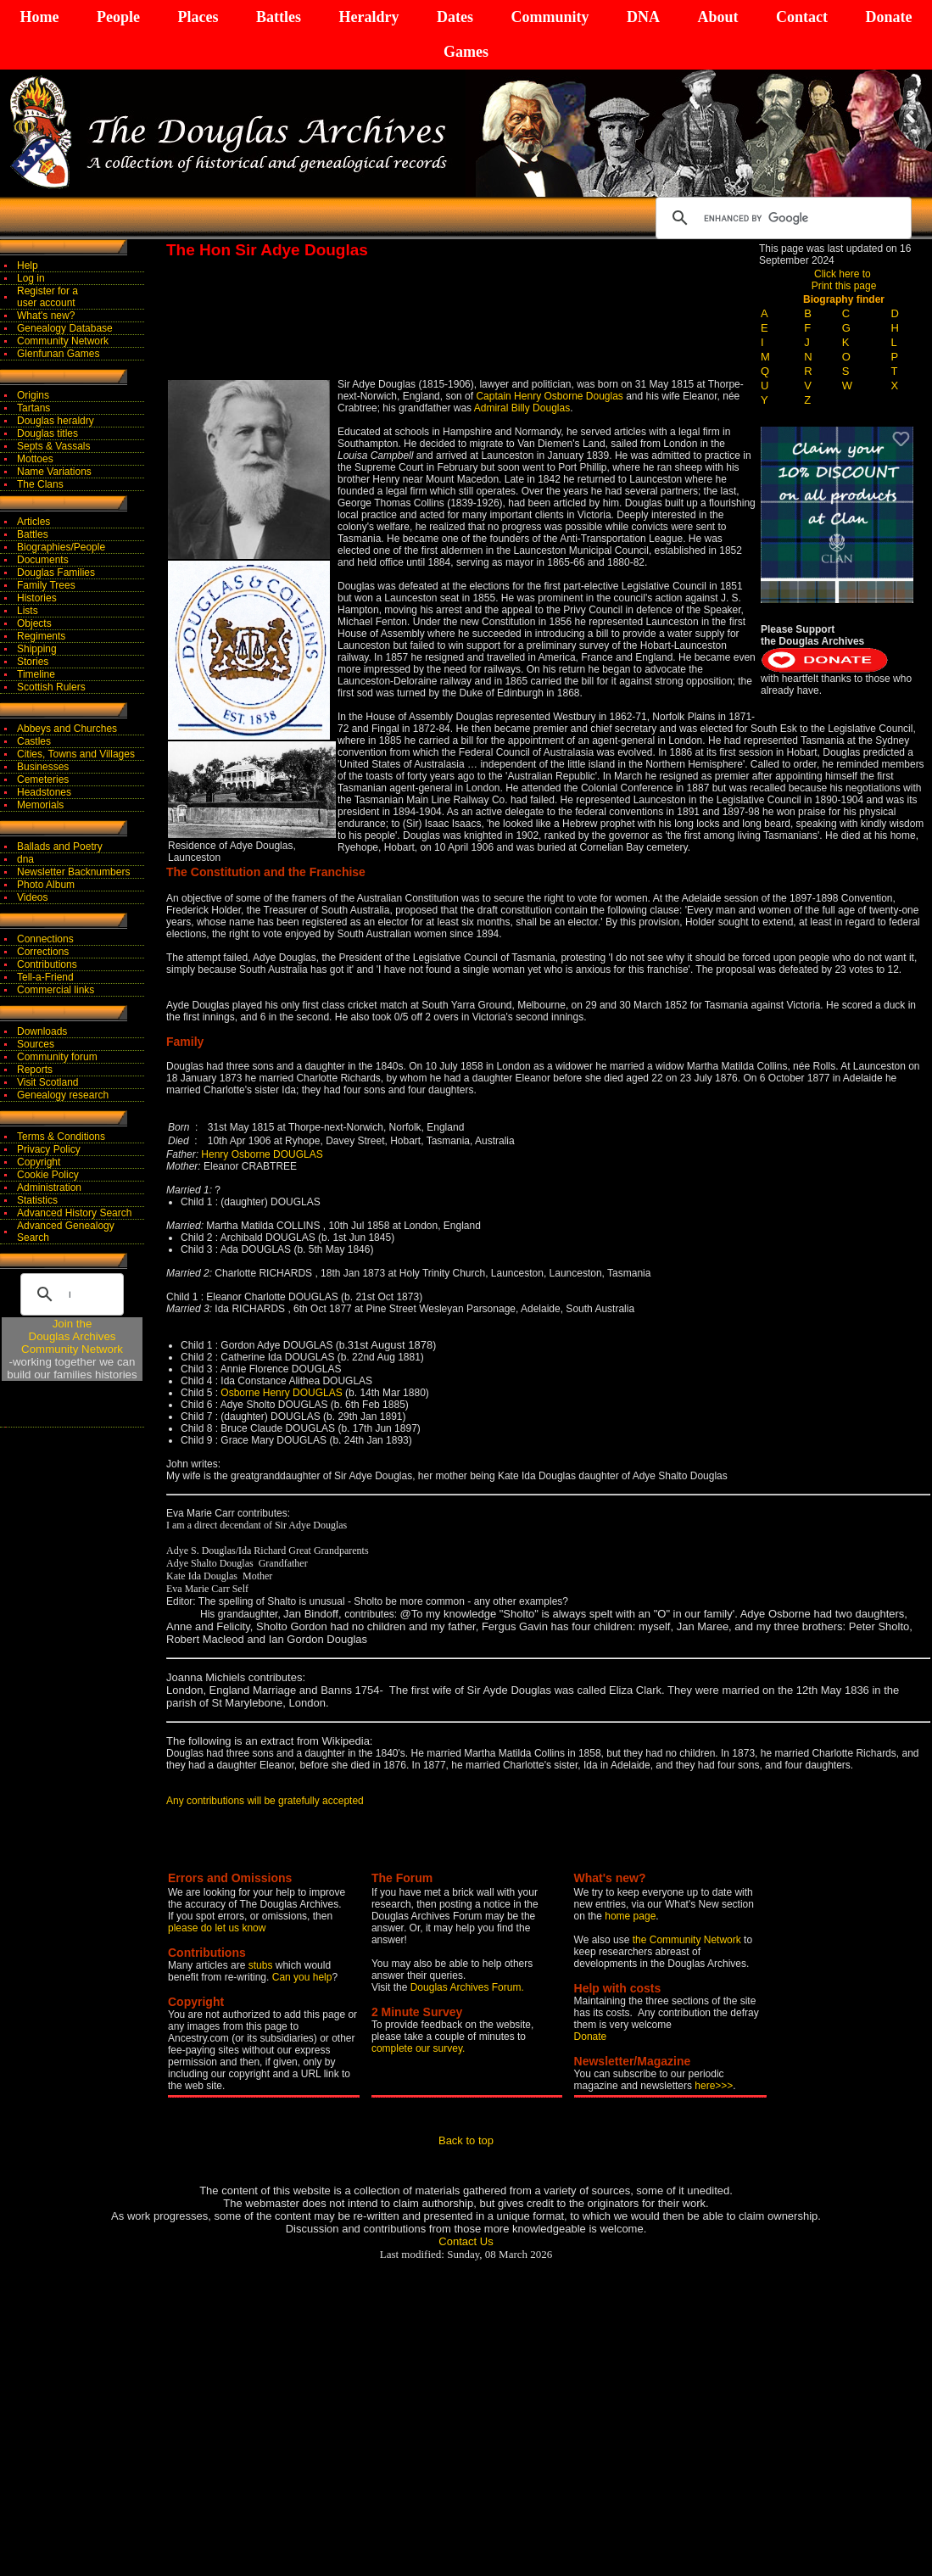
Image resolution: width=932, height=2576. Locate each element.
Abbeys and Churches (67, 729)
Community (550, 16)
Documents (43, 560)
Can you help (302, 1977)
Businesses (43, 767)
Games (466, 51)
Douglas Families (56, 572)
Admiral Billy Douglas (522, 408)
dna (25, 859)
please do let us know (216, 1928)
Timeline (36, 674)
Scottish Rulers (51, 687)
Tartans (33, 408)
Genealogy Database (65, 328)
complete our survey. (418, 2048)
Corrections (43, 952)
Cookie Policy (48, 1175)
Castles (34, 741)
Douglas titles (47, 433)
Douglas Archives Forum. (467, 1987)
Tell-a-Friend (45, 977)
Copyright (38, 1162)
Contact (802, 16)
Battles (278, 16)
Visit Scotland (48, 1082)
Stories (32, 662)
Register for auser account (47, 297)
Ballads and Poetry (60, 846)
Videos (32, 897)
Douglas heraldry (55, 421)
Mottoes (35, 459)
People (118, 16)
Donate (888, 16)
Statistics (37, 1200)
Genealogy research (63, 1095)
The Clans (40, 484)
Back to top (466, 2140)
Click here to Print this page (844, 280)
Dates (455, 16)
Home (39, 16)
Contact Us (465, 2241)
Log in (31, 278)
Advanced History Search (74, 1213)
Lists (27, 611)
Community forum (57, 1057)
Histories (37, 598)
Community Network (63, 341)
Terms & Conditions (61, 1137)
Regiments (41, 636)
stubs (262, 1965)
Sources (35, 1044)
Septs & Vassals (53, 446)
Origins (33, 395)
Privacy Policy (49, 1149)
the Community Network (688, 1940)
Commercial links (55, 990)
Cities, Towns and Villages (76, 754)
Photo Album (46, 885)
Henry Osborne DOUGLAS (261, 1154)
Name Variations (54, 472)
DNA (643, 16)
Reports (35, 1070)
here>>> (714, 2086)
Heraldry (368, 16)
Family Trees (46, 585)
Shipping (37, 649)
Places (197, 16)
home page (630, 1916)
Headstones (44, 792)
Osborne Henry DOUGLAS (282, 1393)
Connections (45, 939)
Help (27, 265)
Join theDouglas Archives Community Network (72, 1336)
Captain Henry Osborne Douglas (549, 396)
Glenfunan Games (58, 354)
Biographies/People (61, 547)
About (717, 16)
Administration (49, 1187)
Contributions (47, 964)
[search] (781, 218)
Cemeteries (43, 779)
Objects (34, 623)
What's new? (46, 315)
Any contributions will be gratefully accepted (265, 1801)
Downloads (42, 1031)
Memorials (40, 805)
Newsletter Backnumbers (73, 872)
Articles (33, 522)
